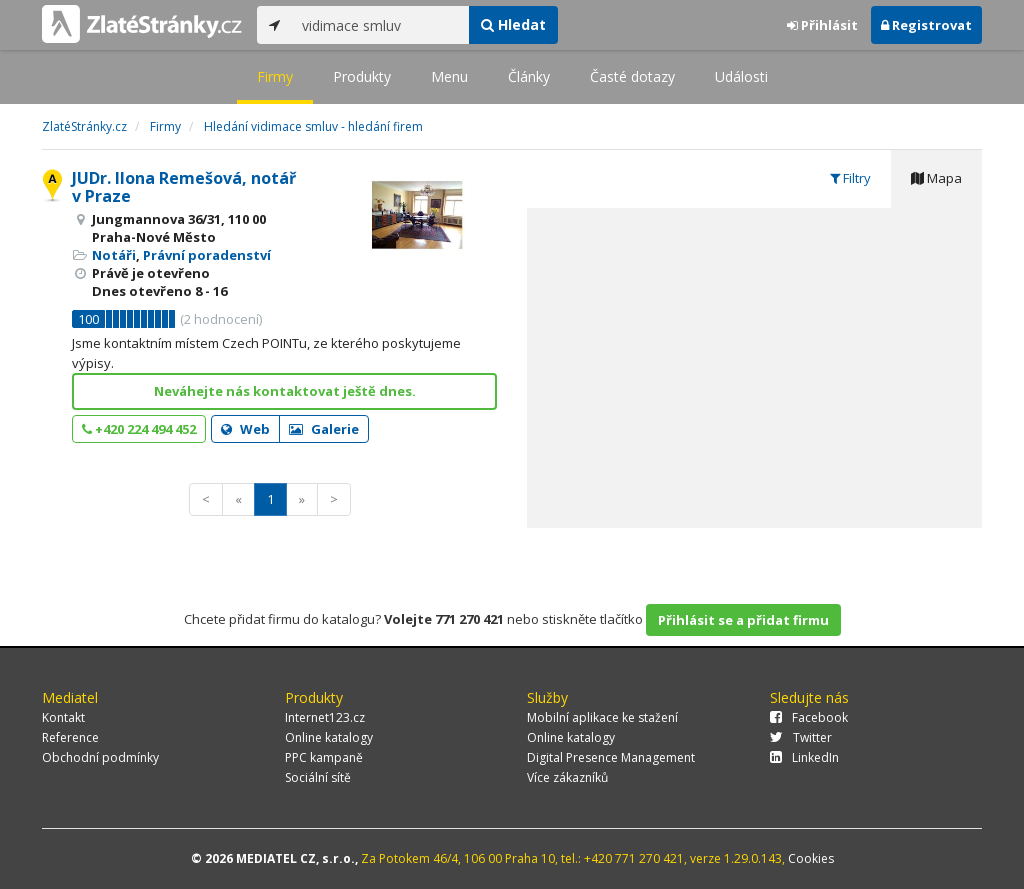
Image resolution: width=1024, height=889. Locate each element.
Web (245, 429)
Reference (70, 737)
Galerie (324, 429)
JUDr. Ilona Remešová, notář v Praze (184, 187)
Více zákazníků (567, 777)
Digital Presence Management (611, 757)
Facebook (809, 717)
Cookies (811, 858)
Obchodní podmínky (100, 757)
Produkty (362, 76)
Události (741, 76)
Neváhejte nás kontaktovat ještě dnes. (285, 391)
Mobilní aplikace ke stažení (602, 717)
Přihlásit (822, 25)
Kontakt (63, 717)
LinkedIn (804, 757)
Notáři (114, 255)
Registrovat (926, 25)
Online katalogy (329, 737)
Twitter (801, 737)
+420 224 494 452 (139, 429)
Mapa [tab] (936, 178)
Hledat (513, 24)
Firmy (275, 76)
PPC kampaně (324, 757)
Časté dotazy (632, 76)
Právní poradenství (207, 255)
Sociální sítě (318, 777)
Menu (449, 76)
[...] (380, 25)
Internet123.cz (325, 717)
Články (529, 76)
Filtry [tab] (850, 178)
